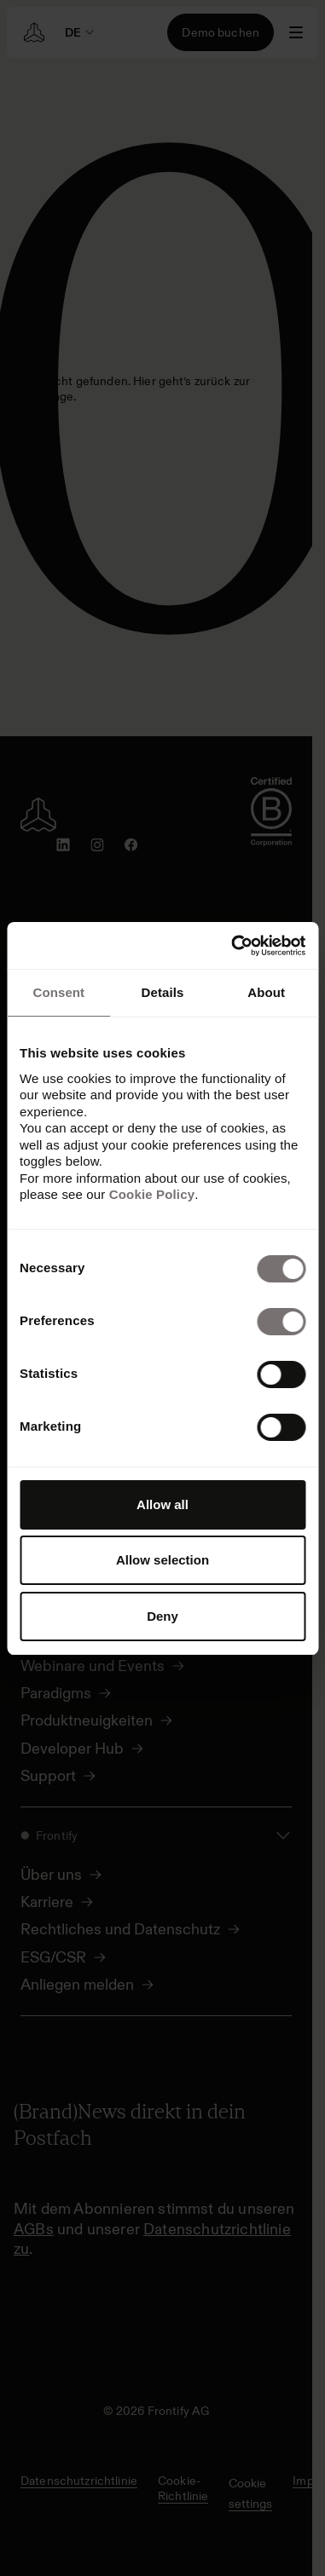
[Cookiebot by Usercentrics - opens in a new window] (232, 946)
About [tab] (266, 992)
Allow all (162, 1504)
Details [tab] (163, 992)
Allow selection (162, 1560)
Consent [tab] (58, 992)
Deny (162, 1616)
